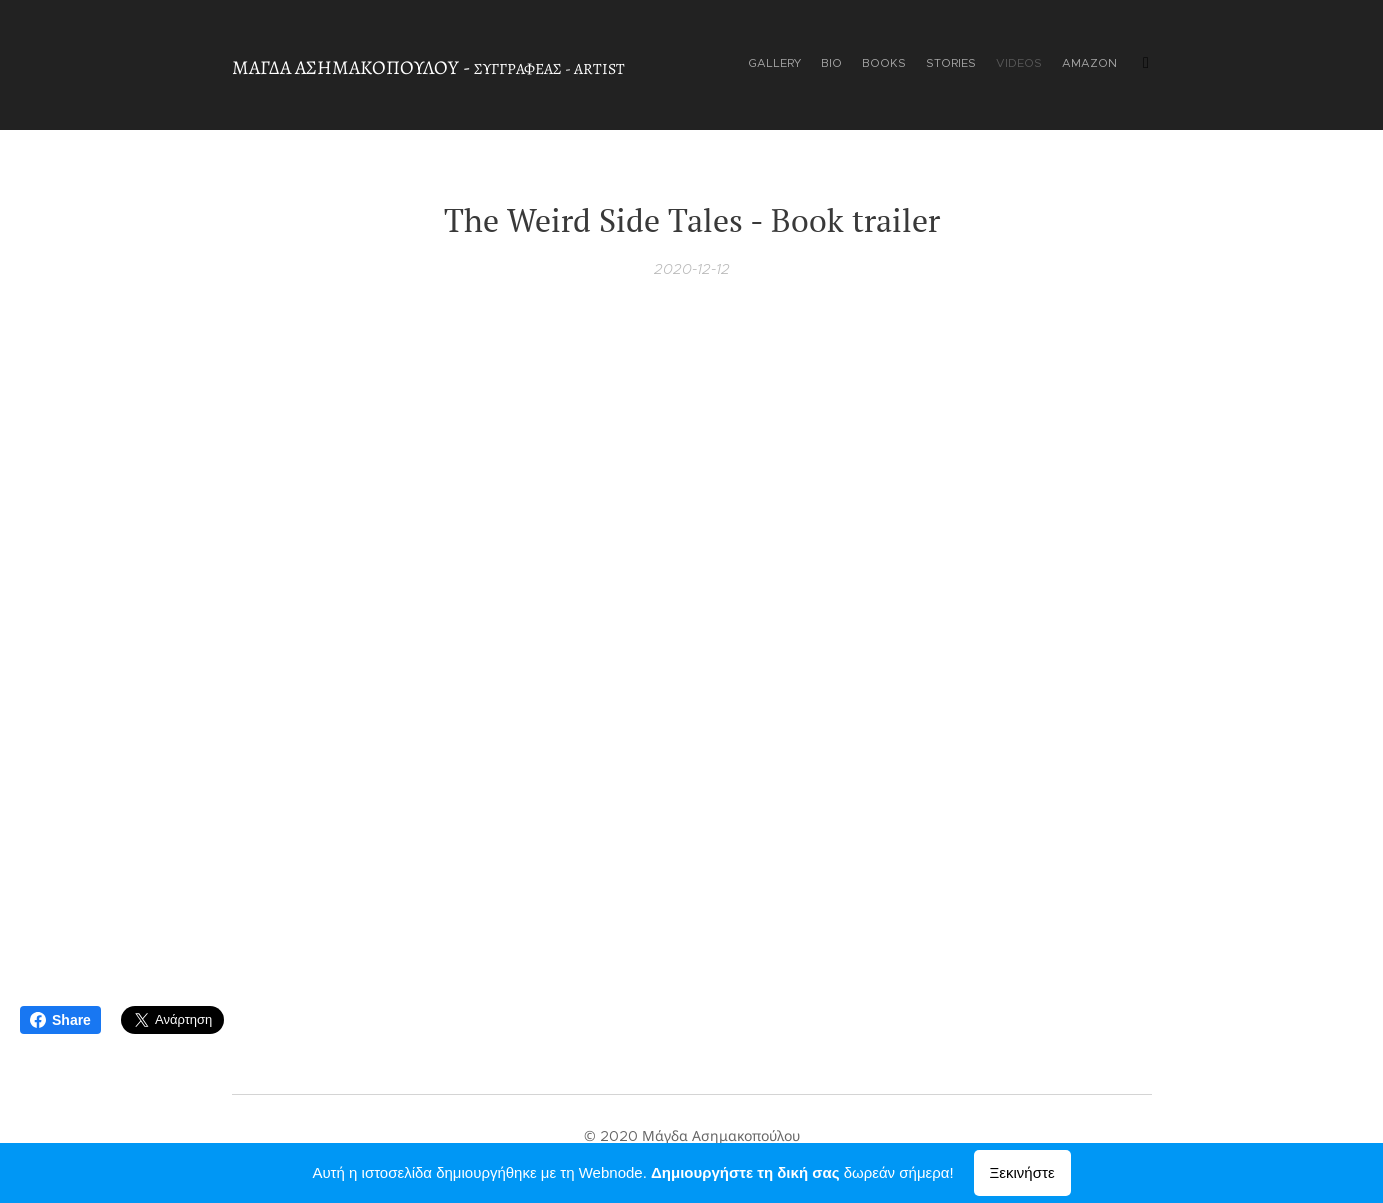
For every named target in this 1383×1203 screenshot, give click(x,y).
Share (60, 1020)
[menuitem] (1014, 65)
